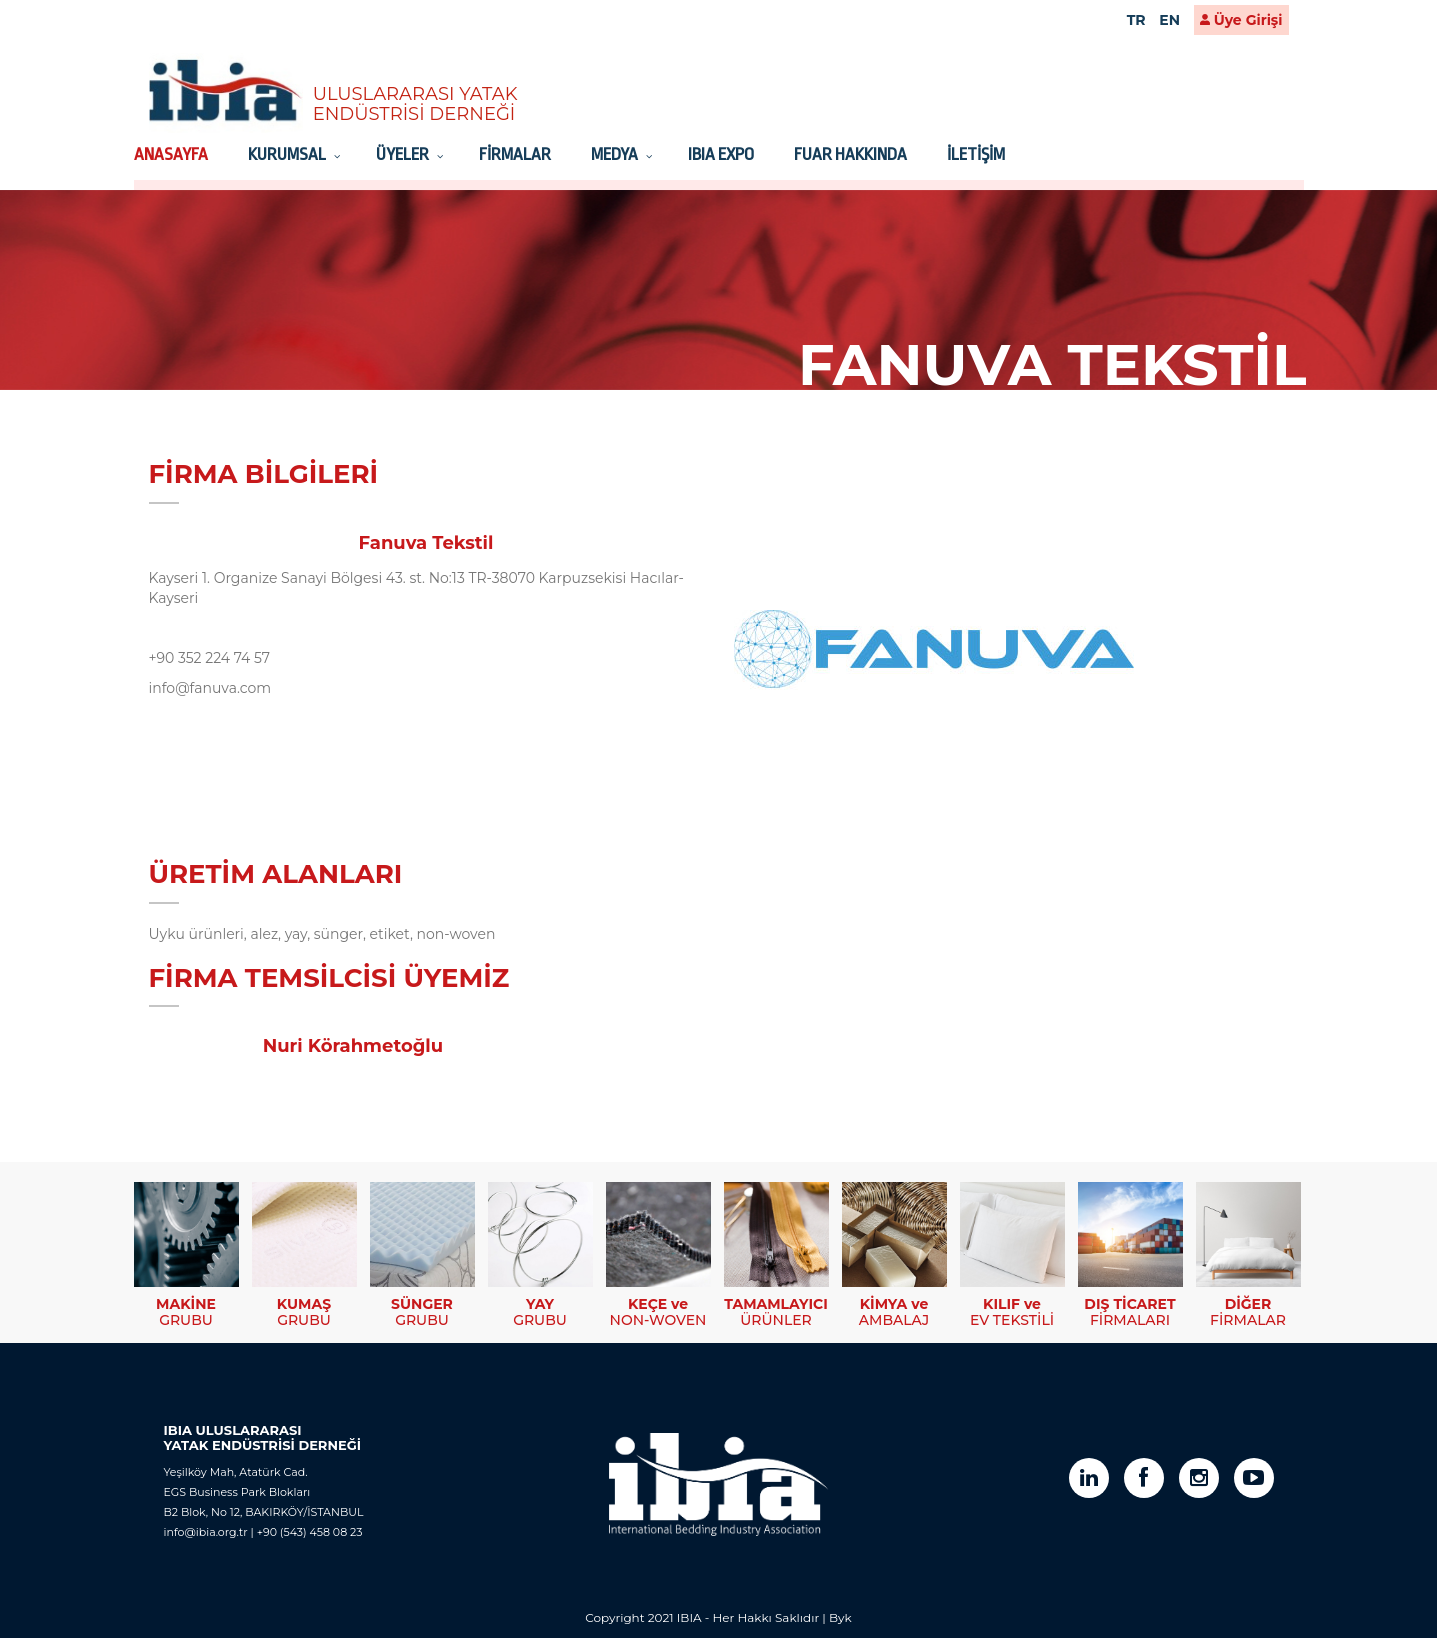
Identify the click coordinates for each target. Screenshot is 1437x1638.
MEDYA (616, 154)
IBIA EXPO (721, 154)
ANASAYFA (171, 154)
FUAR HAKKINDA (850, 154)
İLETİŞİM (976, 154)
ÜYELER (404, 154)
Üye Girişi (1241, 20)
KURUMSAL (288, 154)
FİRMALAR (515, 154)
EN (1169, 20)
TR (1136, 20)
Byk (840, 1617)
